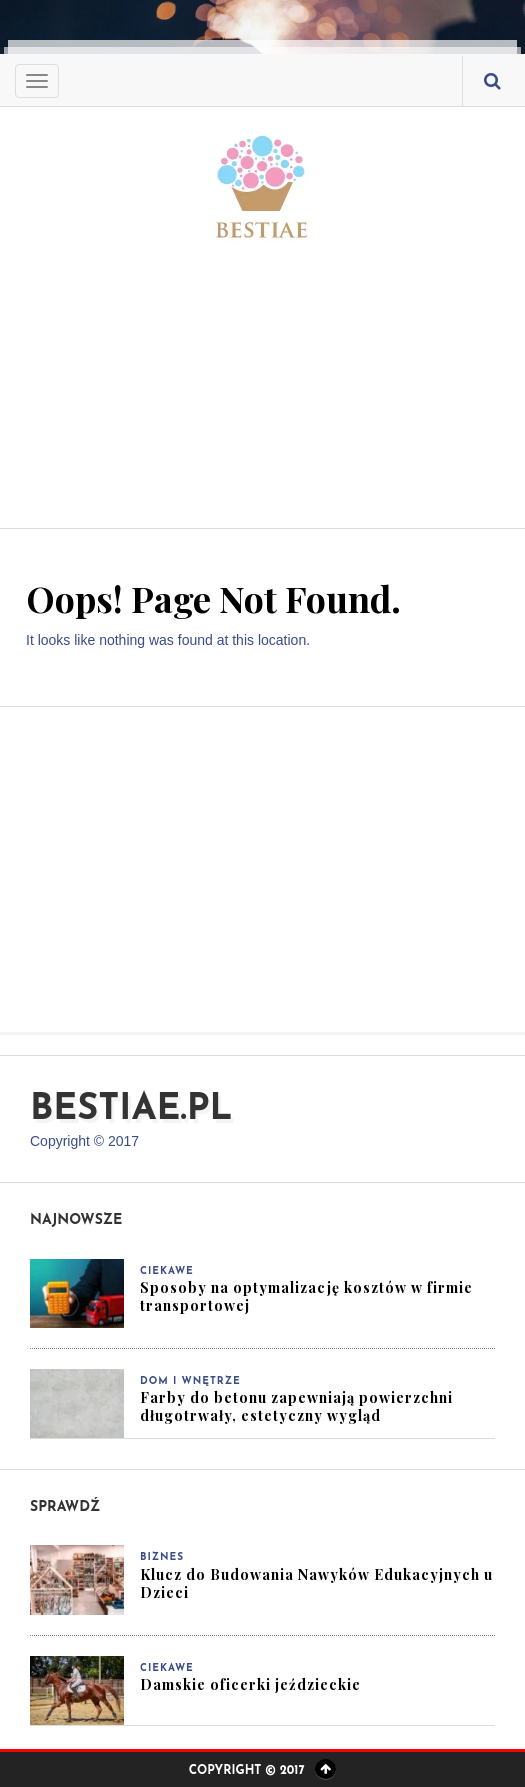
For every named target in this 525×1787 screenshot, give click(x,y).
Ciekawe (167, 1271)
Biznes (162, 1557)
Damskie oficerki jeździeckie (250, 1684)
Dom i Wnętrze (190, 1381)
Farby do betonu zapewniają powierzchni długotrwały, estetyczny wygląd (296, 1406)
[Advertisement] (262, 373)
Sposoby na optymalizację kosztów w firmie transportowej (306, 1296)
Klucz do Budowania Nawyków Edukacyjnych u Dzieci (316, 1583)
